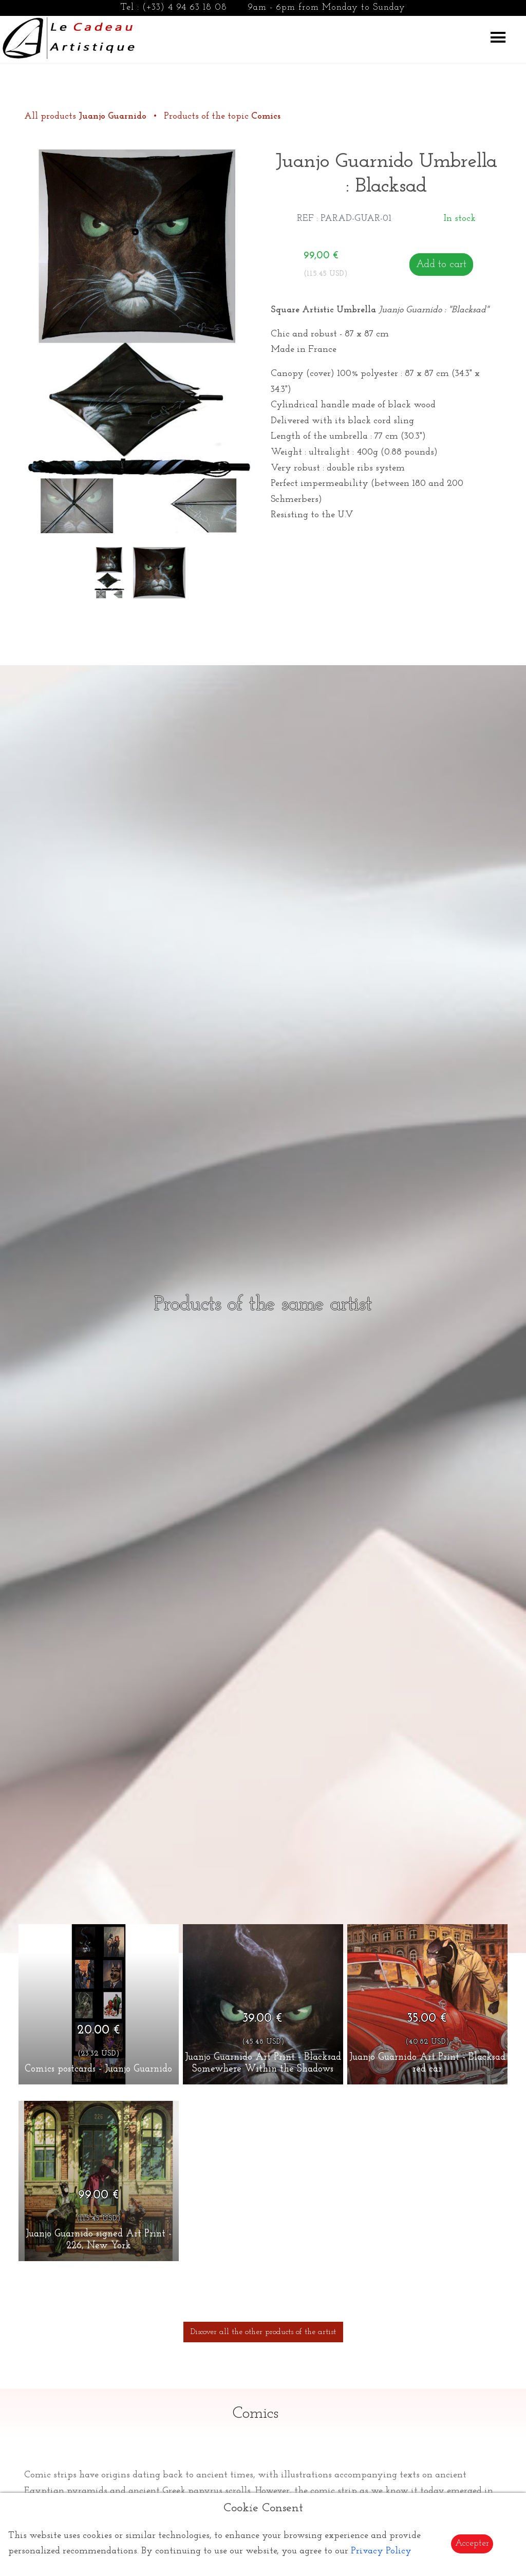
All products (86, 116)
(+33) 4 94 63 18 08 (184, 7)
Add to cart (441, 264)
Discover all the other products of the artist (263, 2332)
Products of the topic (222, 116)
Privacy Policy (381, 2551)
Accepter (472, 2543)
